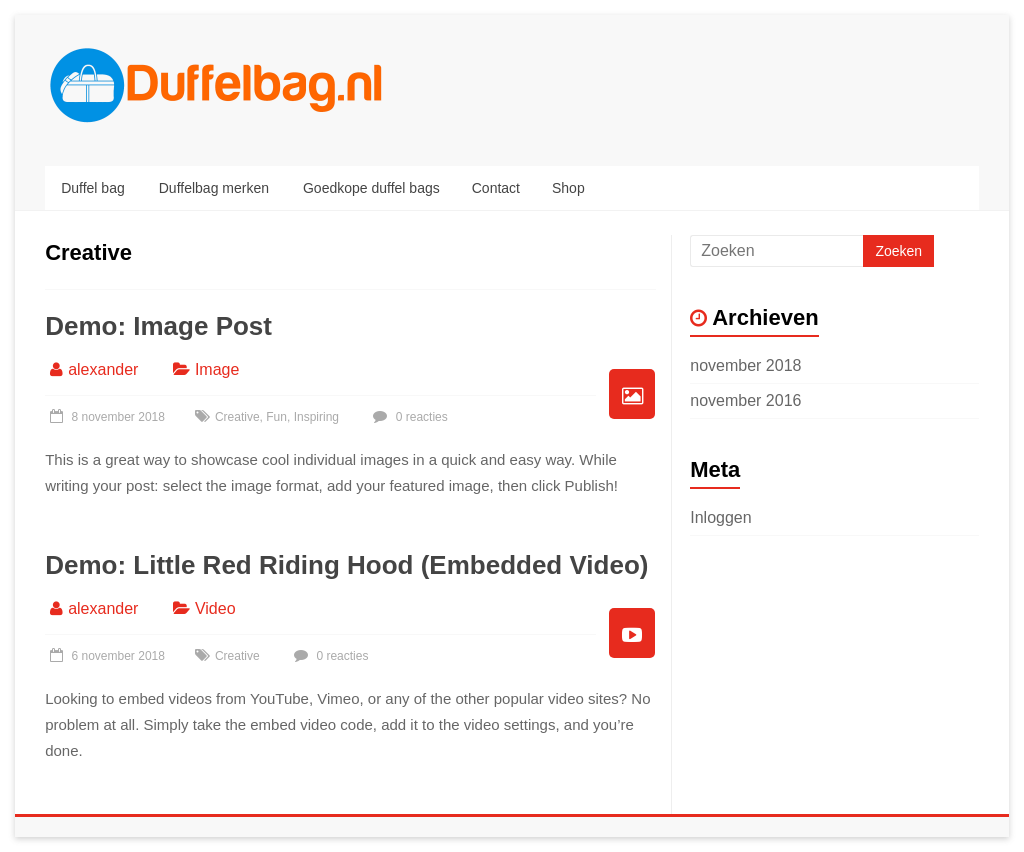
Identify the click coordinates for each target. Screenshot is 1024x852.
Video (215, 608)
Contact (496, 188)
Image (217, 369)
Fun (276, 417)
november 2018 (745, 365)
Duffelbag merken (214, 188)
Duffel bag (93, 188)
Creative (237, 417)
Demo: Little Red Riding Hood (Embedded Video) (346, 565)
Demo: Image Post (158, 326)
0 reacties (407, 417)
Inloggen (720, 517)
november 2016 (745, 400)
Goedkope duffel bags (371, 188)
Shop (568, 188)
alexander (103, 369)
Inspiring (316, 417)
